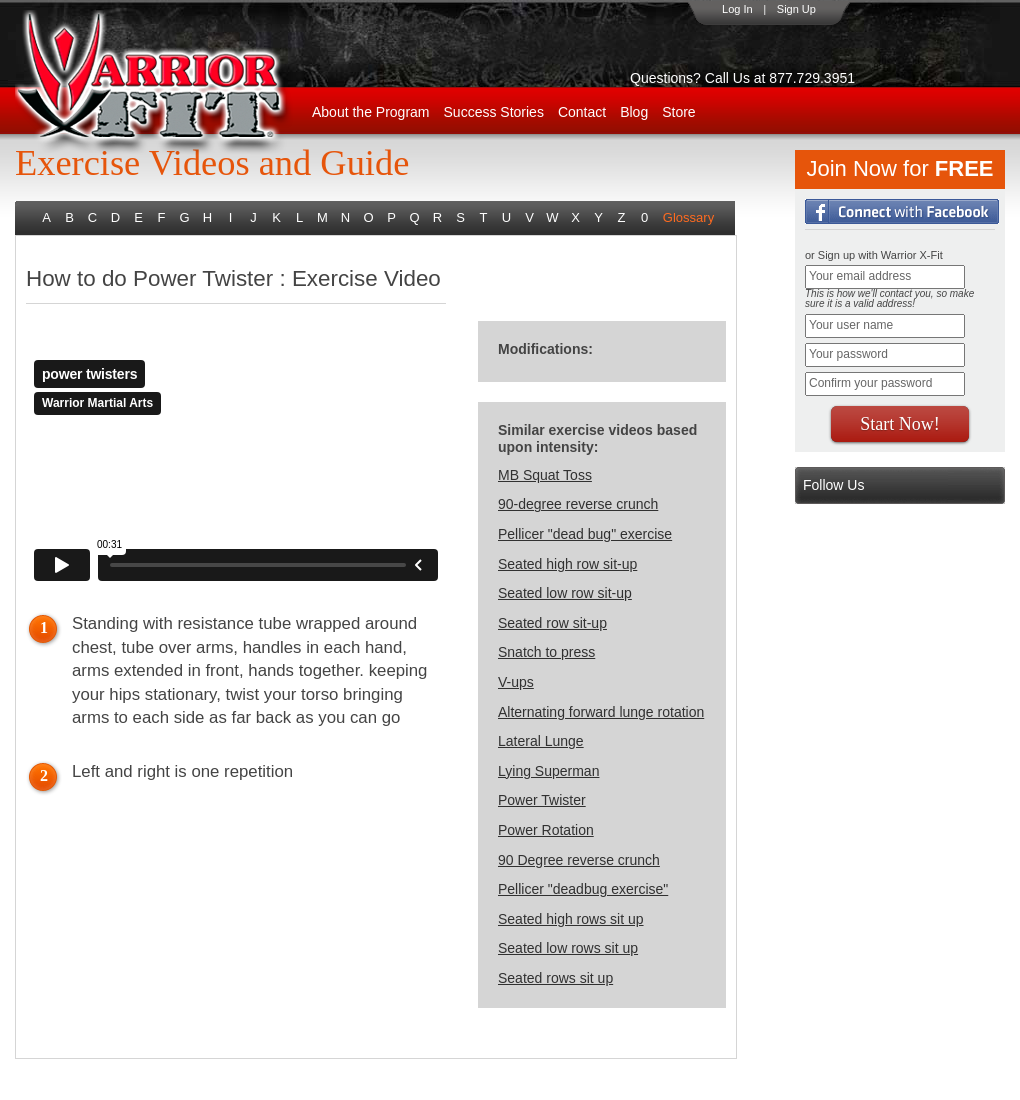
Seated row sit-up (552, 623)
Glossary (688, 217)
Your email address (860, 276)
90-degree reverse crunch (578, 504)
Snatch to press (546, 652)
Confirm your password (870, 383)
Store (678, 112)
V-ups (516, 682)
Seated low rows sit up (568, 948)
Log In (737, 9)
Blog (634, 112)
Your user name (851, 325)
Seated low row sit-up (565, 593)
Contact (582, 112)
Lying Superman (548, 771)
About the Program (371, 112)
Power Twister (542, 800)
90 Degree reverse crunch (579, 860)
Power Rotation (546, 830)
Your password (848, 354)
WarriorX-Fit (175, 82)
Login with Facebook (902, 211)
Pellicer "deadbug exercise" (583, 889)
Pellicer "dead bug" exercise (585, 534)
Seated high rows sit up (571, 919)
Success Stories (494, 112)
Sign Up (796, 9)
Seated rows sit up (555, 978)
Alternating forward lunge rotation (601, 712)
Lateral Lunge (541, 741)
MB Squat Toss (545, 475)
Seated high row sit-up (567, 564)
